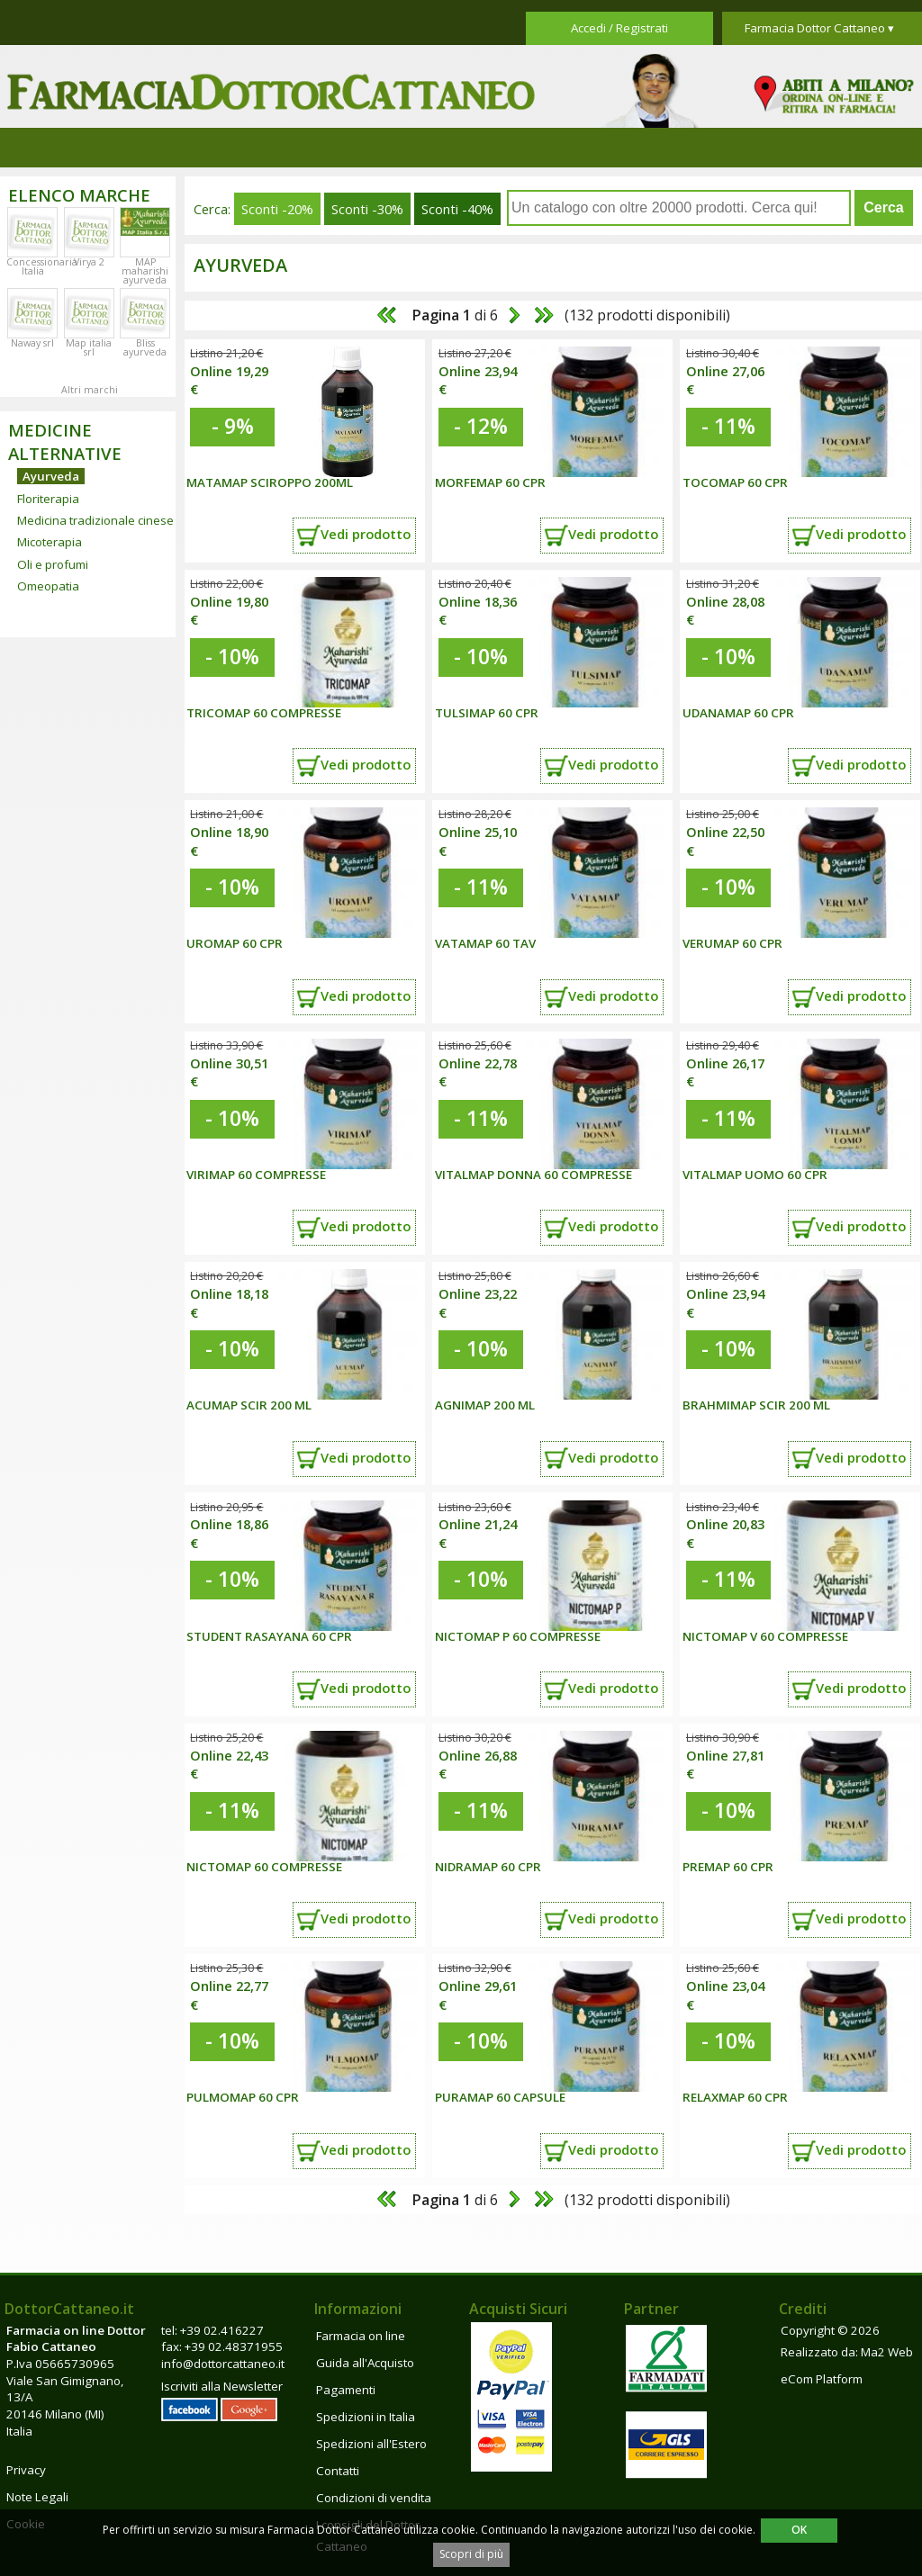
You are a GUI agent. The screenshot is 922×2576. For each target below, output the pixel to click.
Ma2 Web (887, 2352)
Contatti (337, 2471)
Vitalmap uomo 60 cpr (754, 1174)
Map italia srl (89, 347)
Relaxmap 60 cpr (735, 2097)
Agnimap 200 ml (485, 1405)
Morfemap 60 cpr (490, 482)
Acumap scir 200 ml (249, 1405)
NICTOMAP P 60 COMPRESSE (518, 1636)
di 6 (453, 315)
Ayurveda (51, 476)
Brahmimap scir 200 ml (756, 1405)
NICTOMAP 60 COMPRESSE (264, 1867)
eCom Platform (822, 2379)
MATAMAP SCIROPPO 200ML (269, 482)
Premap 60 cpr (727, 1867)
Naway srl (32, 343)
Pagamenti (345, 2390)
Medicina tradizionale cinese (95, 520)
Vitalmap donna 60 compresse (533, 1174)
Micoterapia (49, 542)
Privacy (26, 2470)
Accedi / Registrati (619, 28)
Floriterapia (48, 499)
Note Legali (37, 2497)
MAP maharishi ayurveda (145, 271)
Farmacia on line (360, 2336)
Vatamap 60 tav (485, 943)
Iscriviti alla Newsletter (222, 2386)
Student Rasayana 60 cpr (269, 1636)
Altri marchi (89, 389)
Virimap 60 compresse (256, 1174)
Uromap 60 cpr (234, 943)
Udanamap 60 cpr (738, 713)
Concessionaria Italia (41, 266)
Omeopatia (48, 586)
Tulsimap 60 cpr (486, 713)
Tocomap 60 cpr (735, 482)
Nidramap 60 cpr (488, 1867)
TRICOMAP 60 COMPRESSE (263, 713)
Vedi (366, 534)
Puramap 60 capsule (500, 2097)
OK (799, 2529)
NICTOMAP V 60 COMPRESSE (765, 1636)
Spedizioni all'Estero (371, 2444)
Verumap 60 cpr (732, 943)
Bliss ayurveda (145, 347)
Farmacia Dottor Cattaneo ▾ (819, 28)
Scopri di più (471, 2554)
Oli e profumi (52, 564)
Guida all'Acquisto (365, 2363)
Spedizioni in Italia (365, 2417)
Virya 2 (89, 262)
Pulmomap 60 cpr (242, 2097)
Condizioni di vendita (373, 2498)
